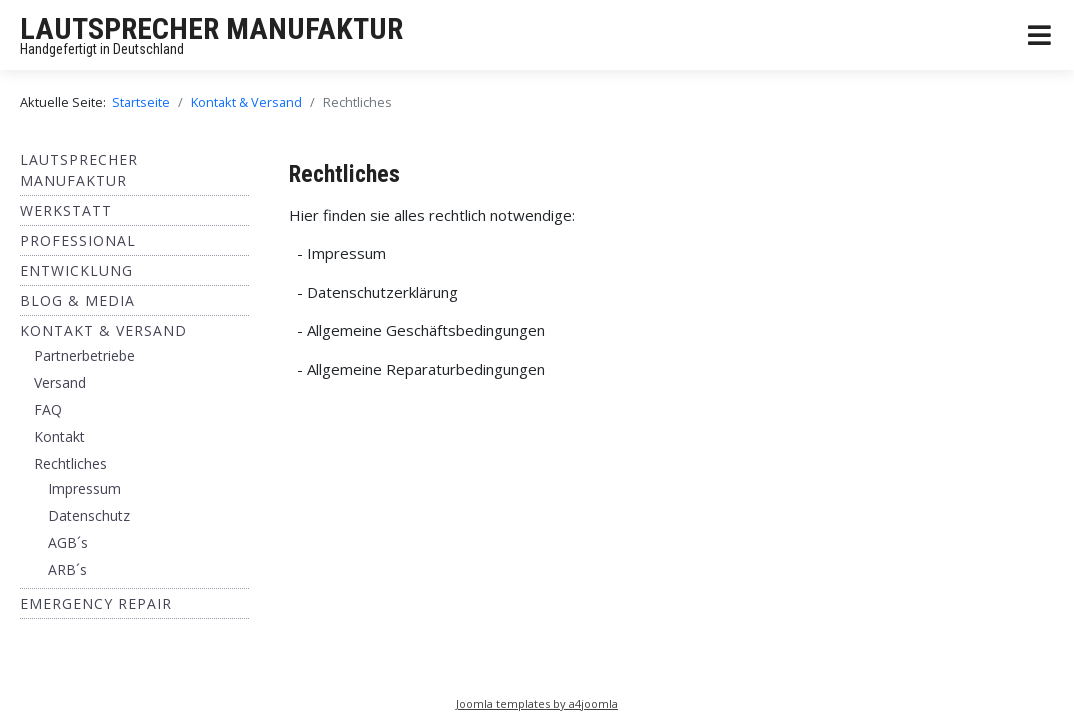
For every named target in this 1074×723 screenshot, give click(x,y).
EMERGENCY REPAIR (96, 603)
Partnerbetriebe (84, 355)
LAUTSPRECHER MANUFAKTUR (211, 28)
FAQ (48, 409)
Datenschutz (89, 515)
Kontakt (59, 436)
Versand (60, 382)
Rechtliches (70, 463)
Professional (78, 240)
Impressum (84, 488)
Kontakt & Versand (103, 330)
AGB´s (68, 542)
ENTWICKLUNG (76, 270)
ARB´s (67, 569)
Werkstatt (66, 210)
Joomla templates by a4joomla (537, 703)
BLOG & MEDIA (77, 300)
